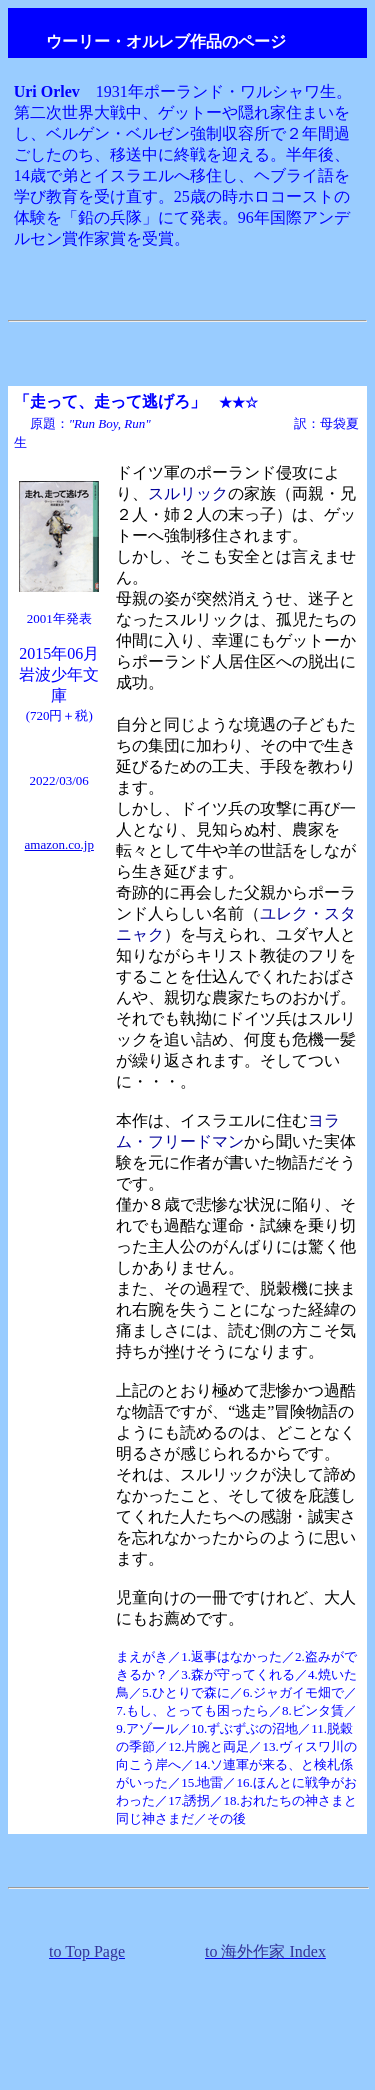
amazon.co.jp (59, 844)
